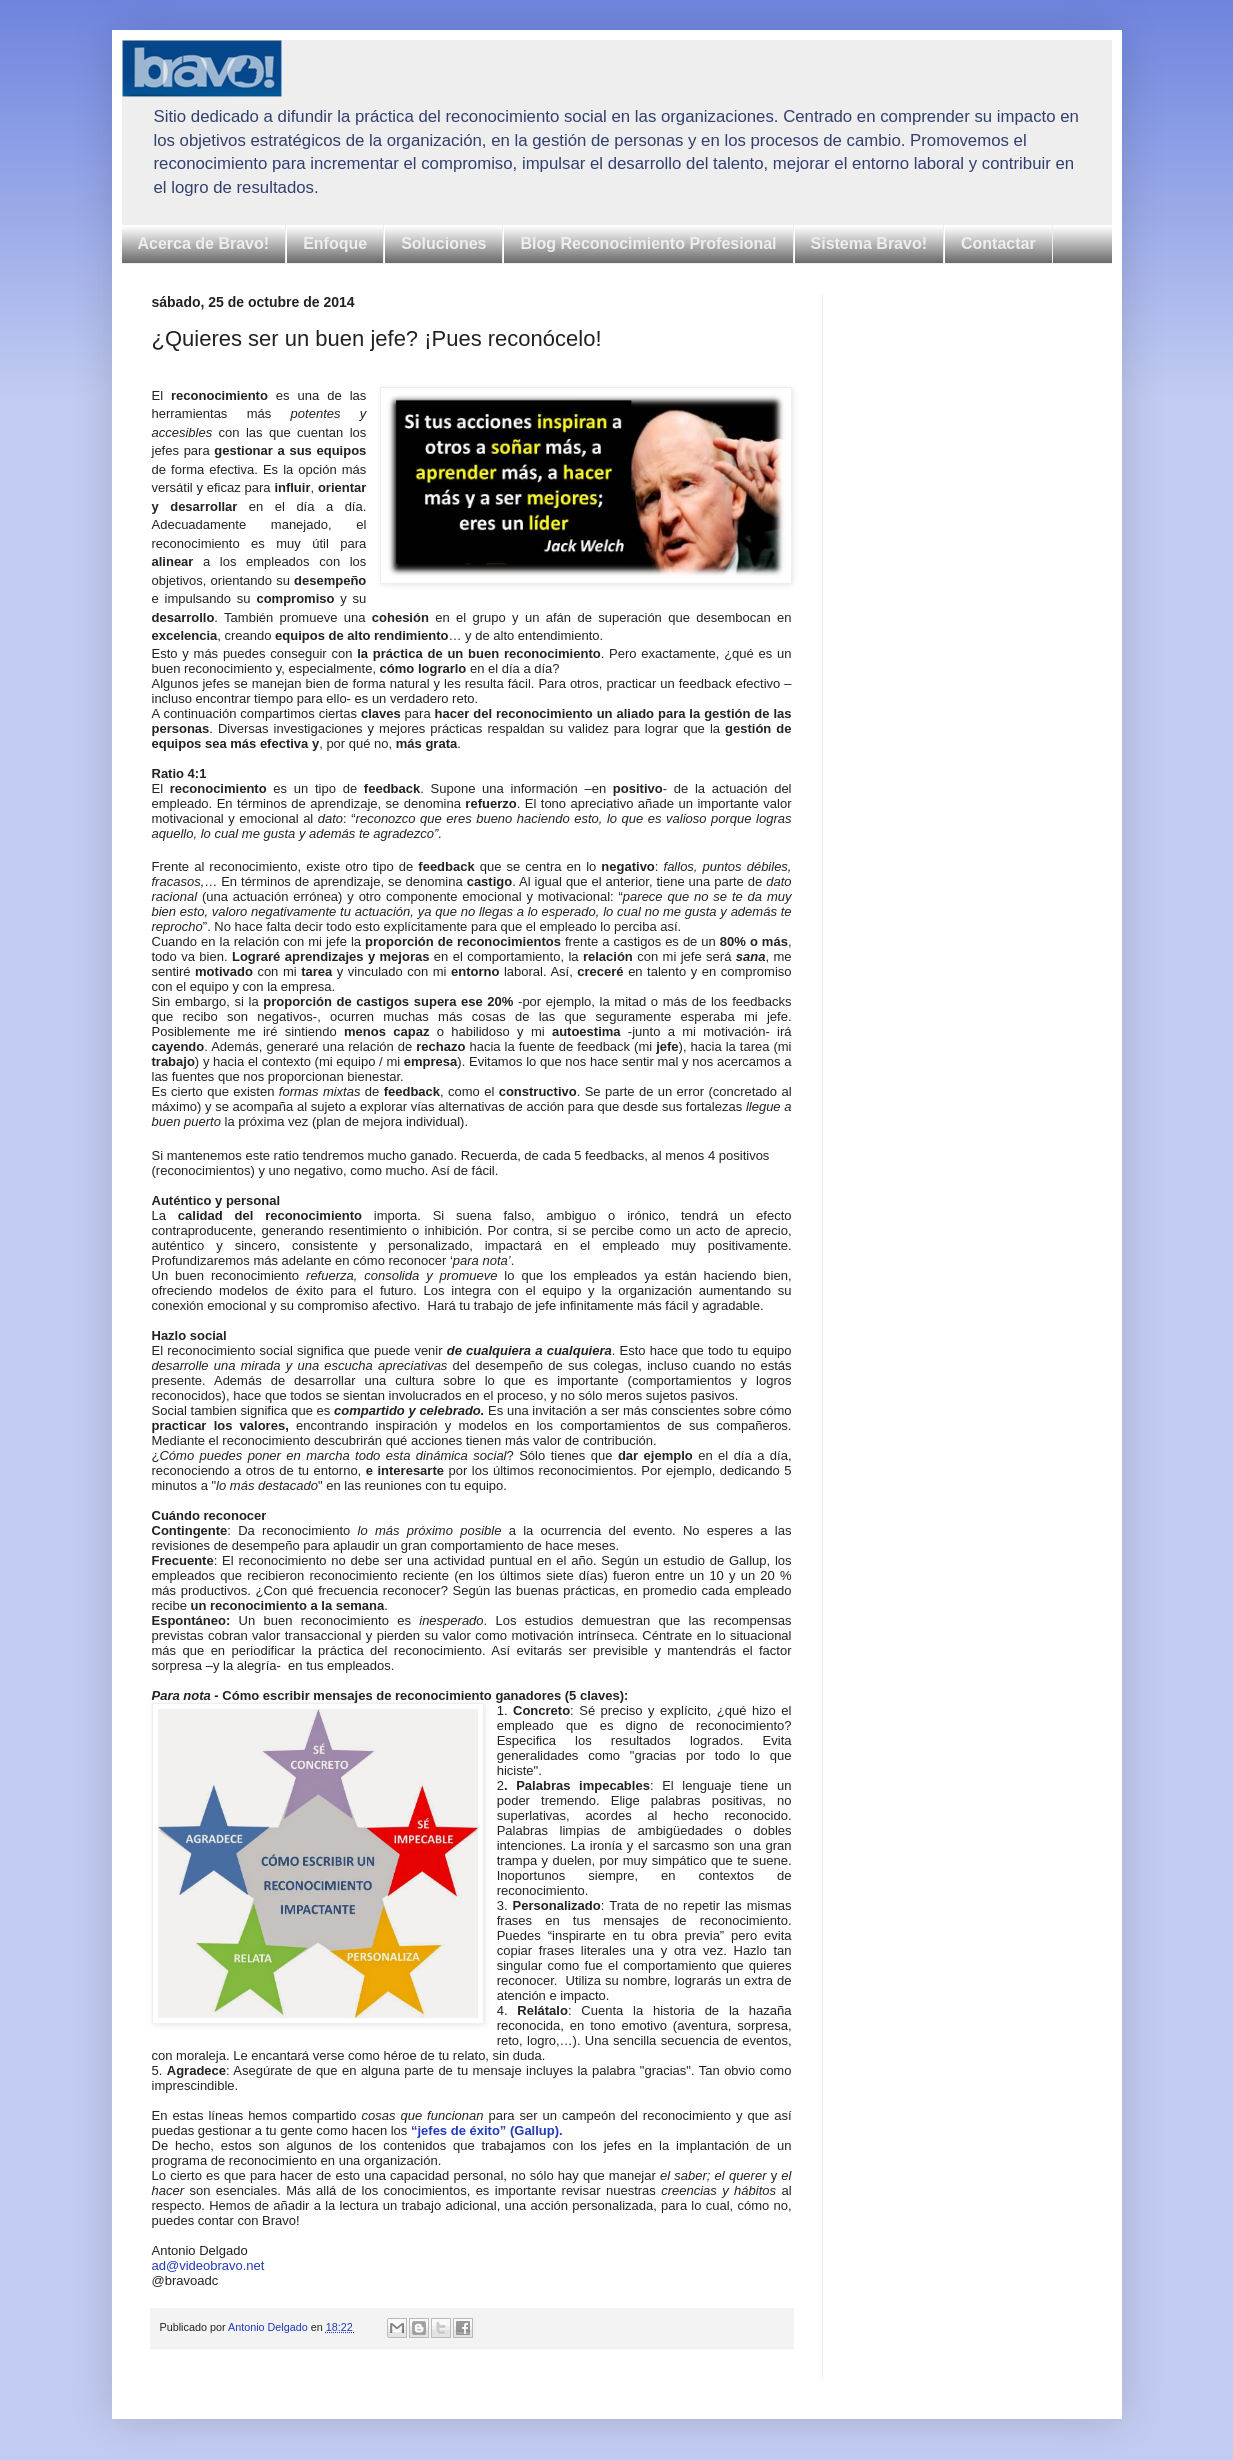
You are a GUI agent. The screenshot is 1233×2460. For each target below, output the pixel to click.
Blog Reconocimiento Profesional (648, 243)
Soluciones (443, 243)
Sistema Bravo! (869, 243)
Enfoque (335, 243)
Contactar (998, 243)
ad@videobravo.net (208, 2265)
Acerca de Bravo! (204, 243)
